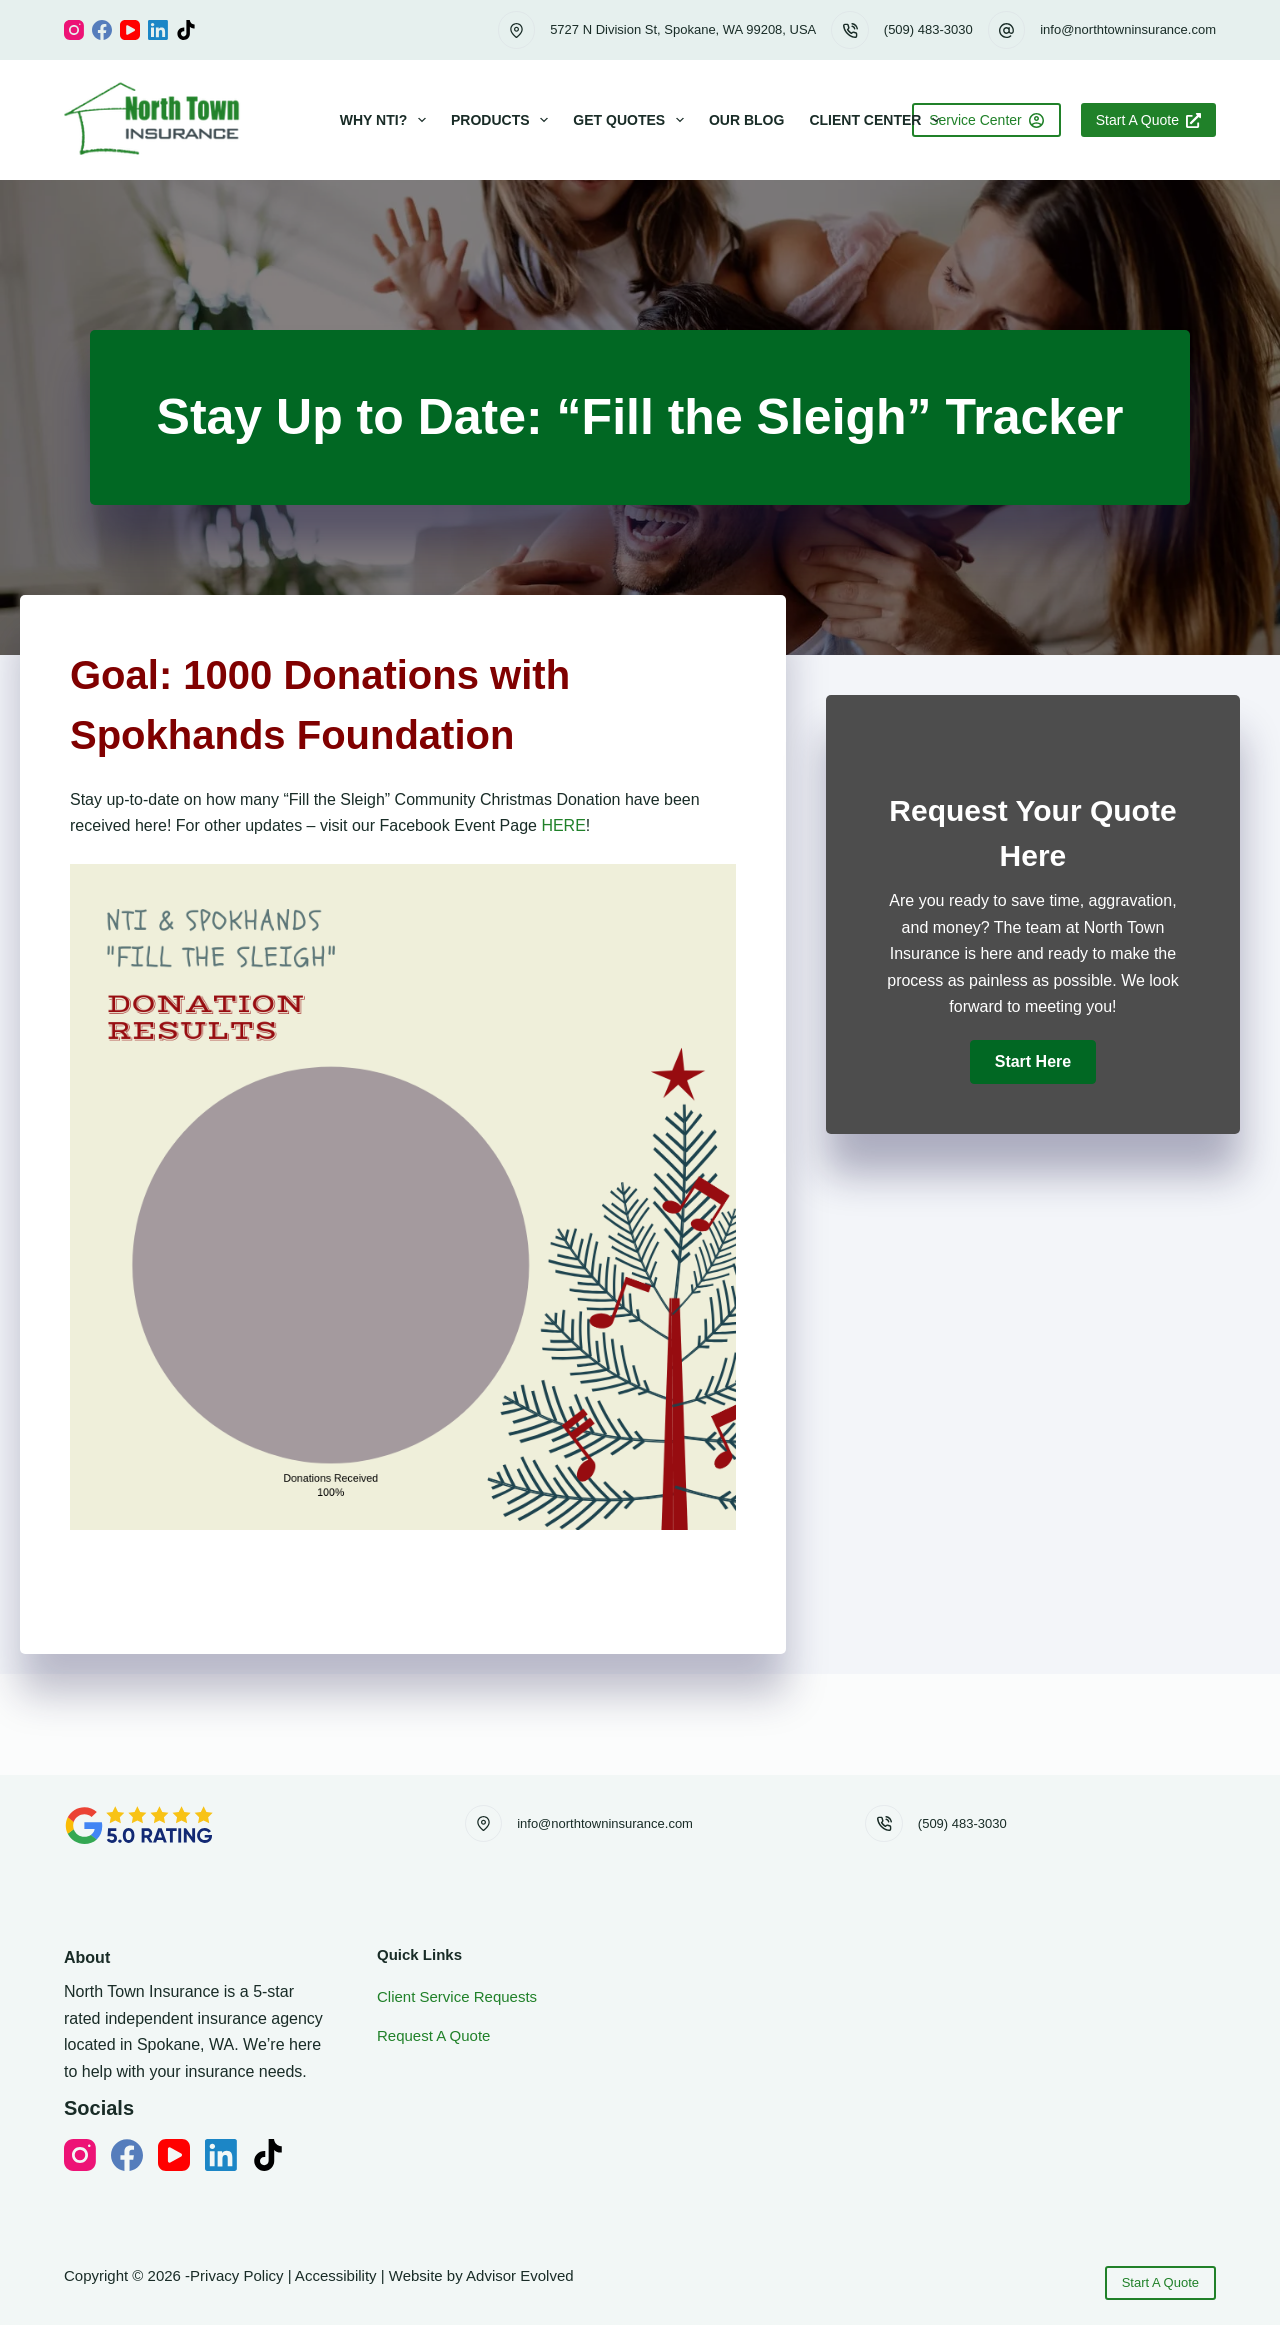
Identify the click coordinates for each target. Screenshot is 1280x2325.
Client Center (878, 120)
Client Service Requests (457, 1996)
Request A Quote (433, 2035)
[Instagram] (74, 30)
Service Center (986, 120)
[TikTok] (186, 30)
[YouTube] (130, 30)
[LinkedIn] (158, 30)
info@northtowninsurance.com (1128, 29)
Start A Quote (1148, 120)
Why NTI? (387, 120)
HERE (563, 825)
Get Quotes (632, 120)
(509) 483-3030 (928, 29)
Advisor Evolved (520, 2275)
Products (503, 120)
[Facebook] (102, 30)
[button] (1033, 1062)
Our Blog (746, 120)
